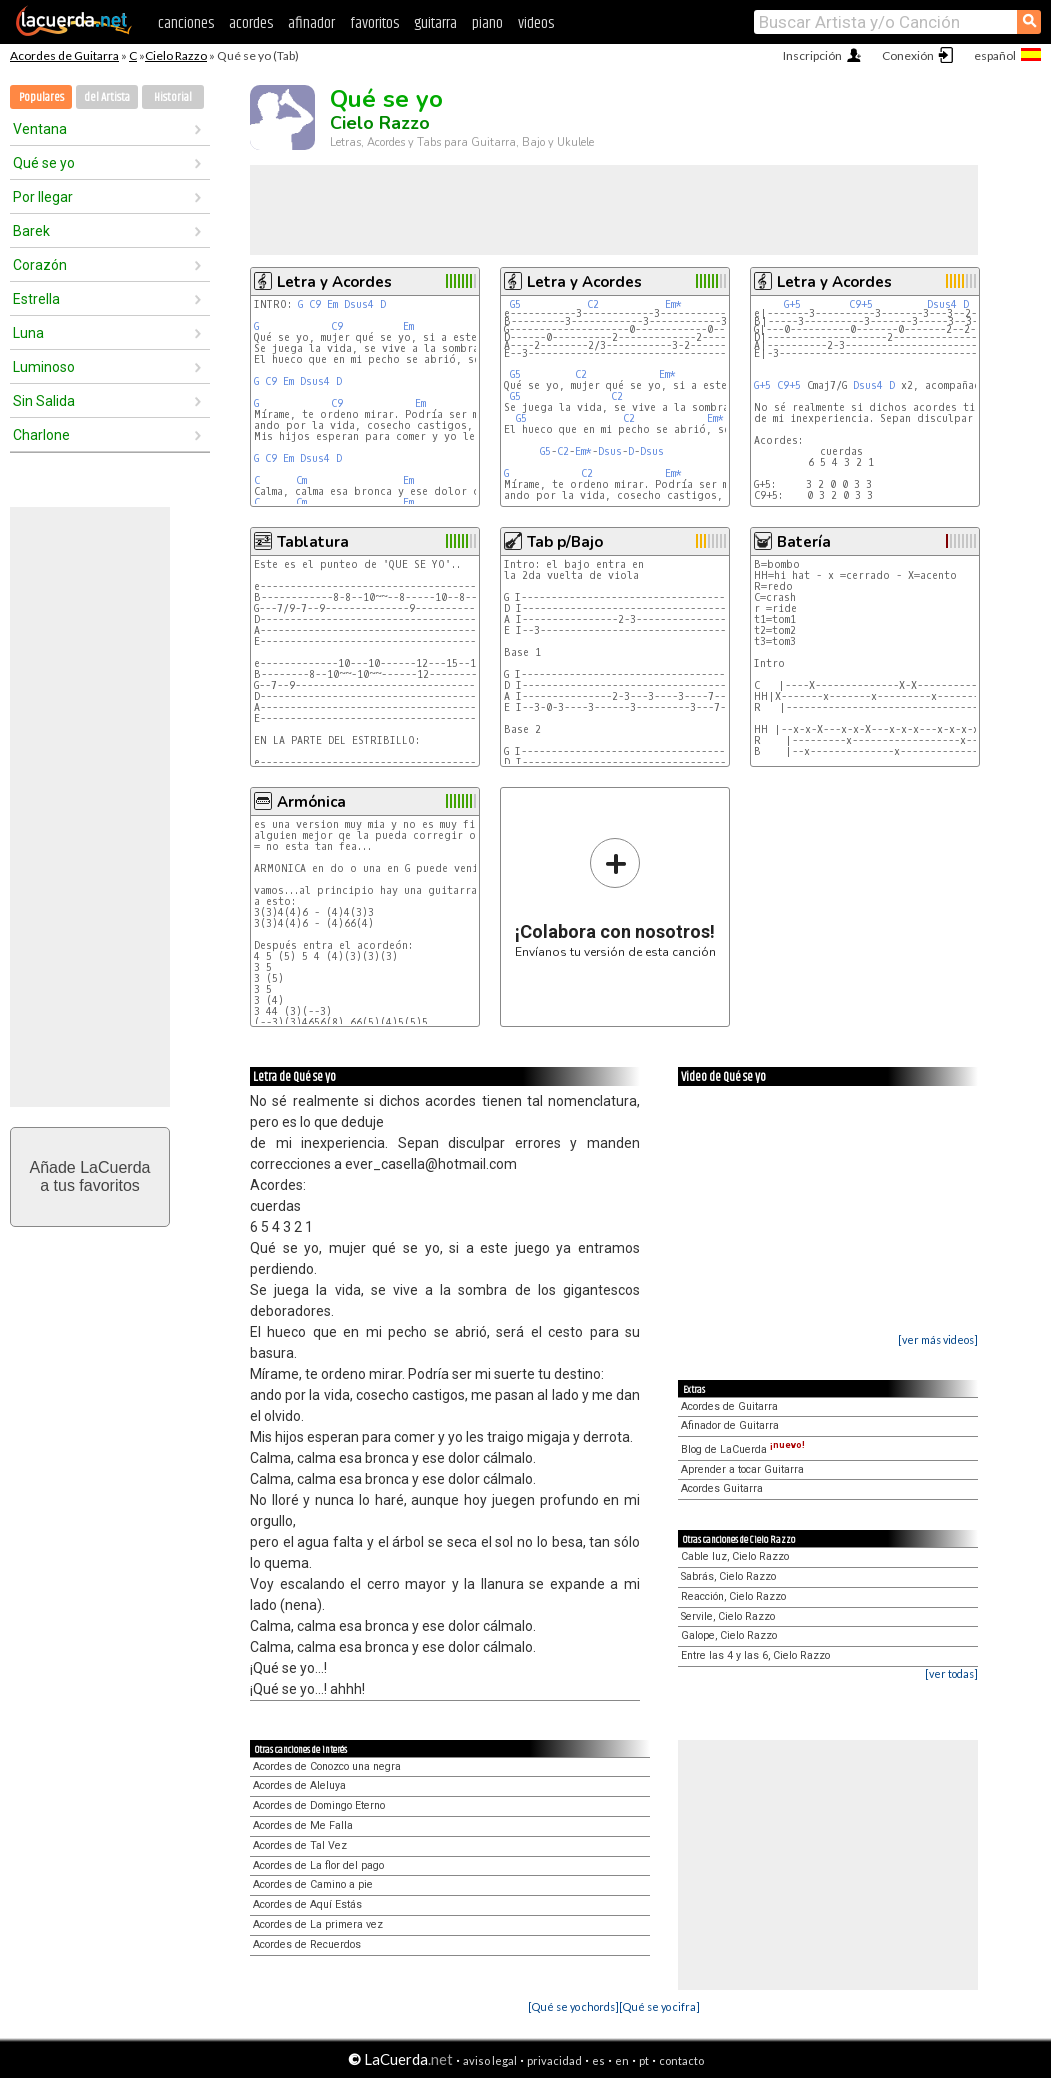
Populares (41, 97)
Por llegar (43, 197)
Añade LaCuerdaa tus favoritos (90, 1176)
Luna (28, 333)
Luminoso (44, 367)
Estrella (36, 299)
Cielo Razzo (176, 55)
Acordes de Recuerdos (307, 1944)
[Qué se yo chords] (573, 2006)
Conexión (908, 55)
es (598, 2060)
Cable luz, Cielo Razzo (735, 1556)
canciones (186, 23)
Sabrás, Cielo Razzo (728, 1576)
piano (487, 23)
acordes (251, 23)
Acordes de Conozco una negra (327, 1766)
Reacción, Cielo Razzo (733, 1596)
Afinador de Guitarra (730, 1425)
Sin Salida (44, 401)
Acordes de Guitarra (64, 55)
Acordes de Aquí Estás (307, 1904)
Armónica (311, 802)
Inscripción (812, 55)
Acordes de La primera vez (318, 1924)
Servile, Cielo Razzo (728, 1616)
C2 (593, 304)
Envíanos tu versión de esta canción (615, 897)
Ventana (40, 129)
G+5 (792, 304)
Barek (31, 231)
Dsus (610, 451)
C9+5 (861, 304)
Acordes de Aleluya (299, 1785)
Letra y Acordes (334, 282)
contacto (681, 2060)
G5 (515, 304)
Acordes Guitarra (722, 1488)
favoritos (374, 23)
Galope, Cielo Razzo (729, 1635)
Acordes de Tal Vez (300, 1845)
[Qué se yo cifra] (659, 2006)
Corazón (40, 265)
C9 (315, 304)
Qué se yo (44, 163)
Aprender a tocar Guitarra (742, 1469)
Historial (173, 97)
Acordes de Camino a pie (313, 1884)
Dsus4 (359, 304)
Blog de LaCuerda (743, 1449)
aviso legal (490, 2060)
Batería (804, 542)
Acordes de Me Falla (303, 1825)
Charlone (41, 435)
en (622, 2060)
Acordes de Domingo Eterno (319, 1805)
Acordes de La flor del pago (318, 1865)
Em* (673, 304)
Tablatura (313, 542)
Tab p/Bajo (565, 542)
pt (644, 2060)
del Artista (107, 97)
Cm (301, 480)
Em (332, 304)
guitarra (435, 23)
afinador (311, 23)
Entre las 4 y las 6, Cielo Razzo (755, 1655)
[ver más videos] (938, 1339)
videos (536, 23)
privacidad (554, 2060)
